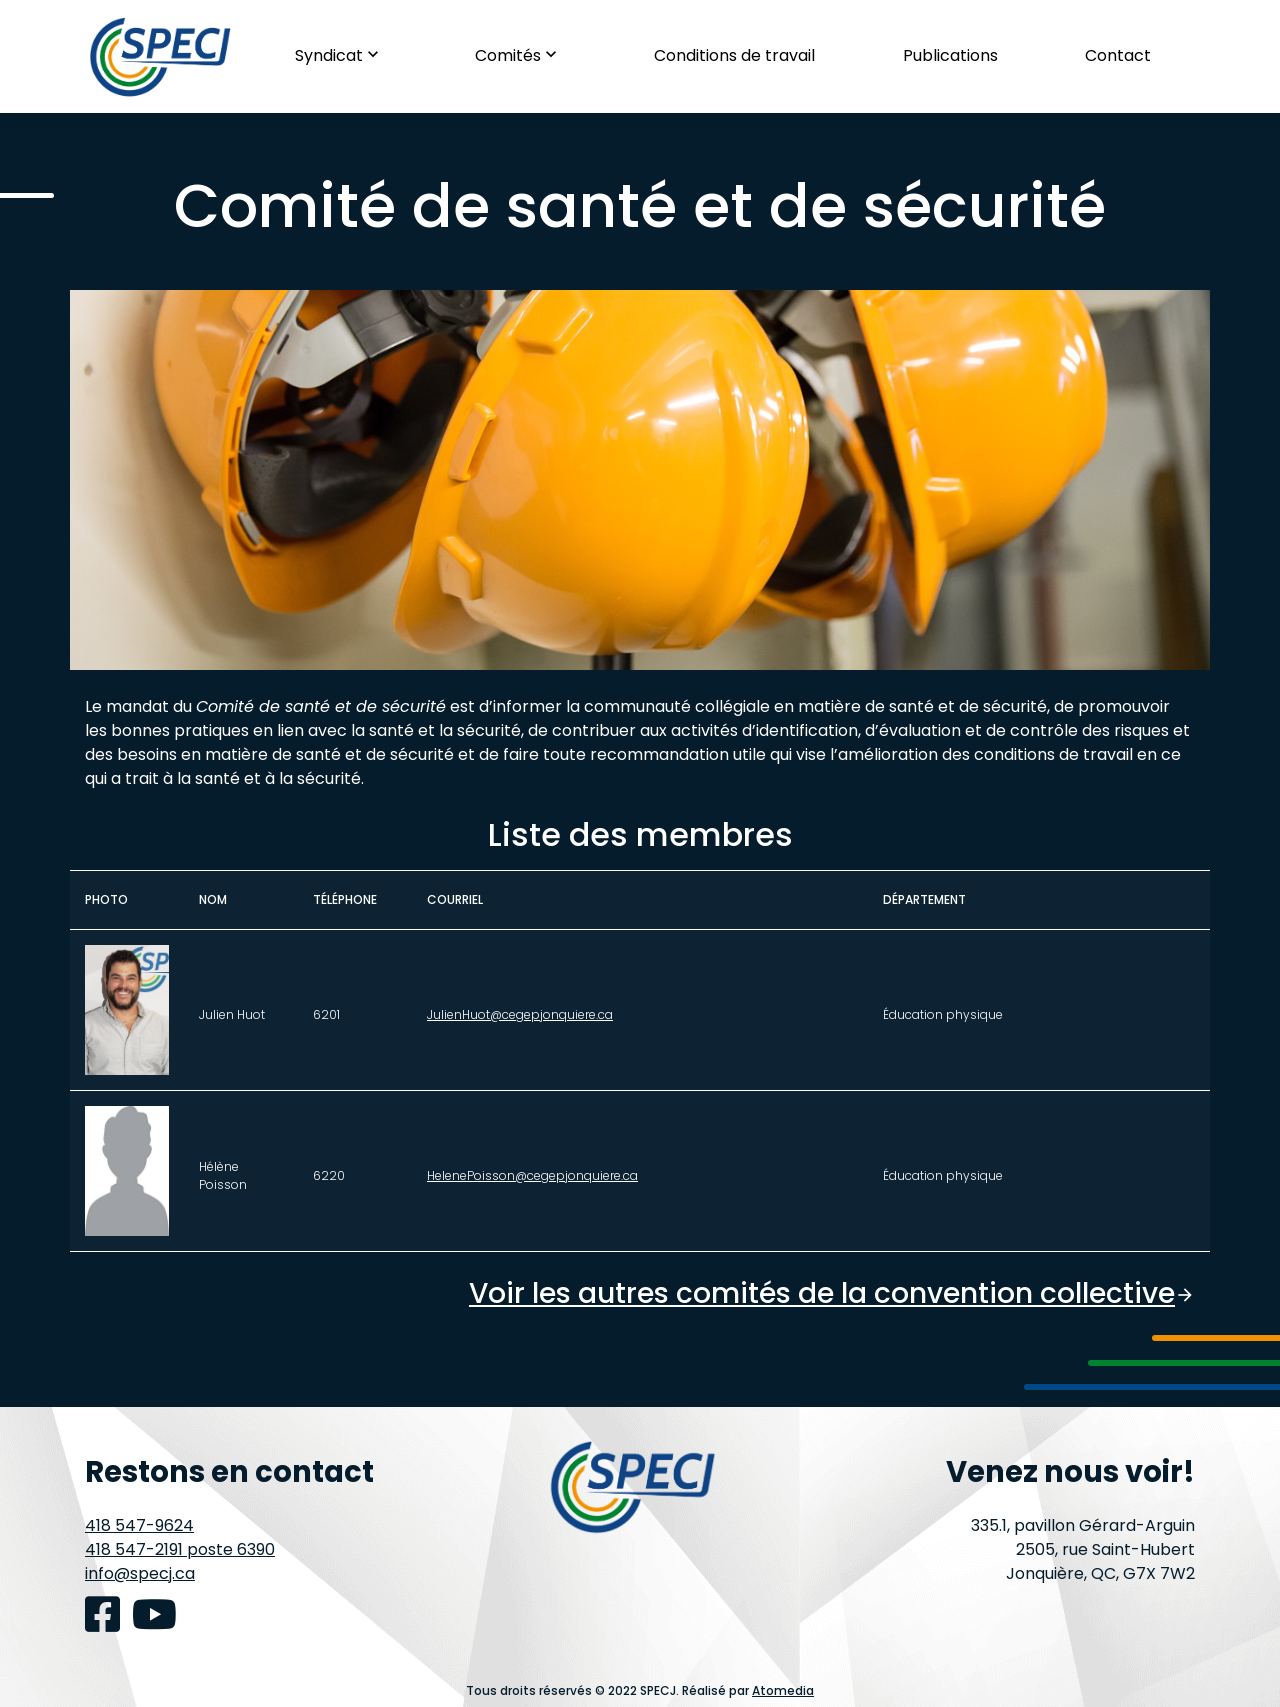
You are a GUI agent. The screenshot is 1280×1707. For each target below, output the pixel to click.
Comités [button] (520, 55)
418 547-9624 (139, 1525)
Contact (1118, 55)
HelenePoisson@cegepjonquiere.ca (532, 1175)
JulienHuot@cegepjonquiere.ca (520, 1014)
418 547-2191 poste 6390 (180, 1549)
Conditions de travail (734, 55)
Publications (950, 55)
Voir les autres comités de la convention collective (832, 1293)
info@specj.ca (140, 1573)
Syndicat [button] (341, 55)
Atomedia (783, 1690)
